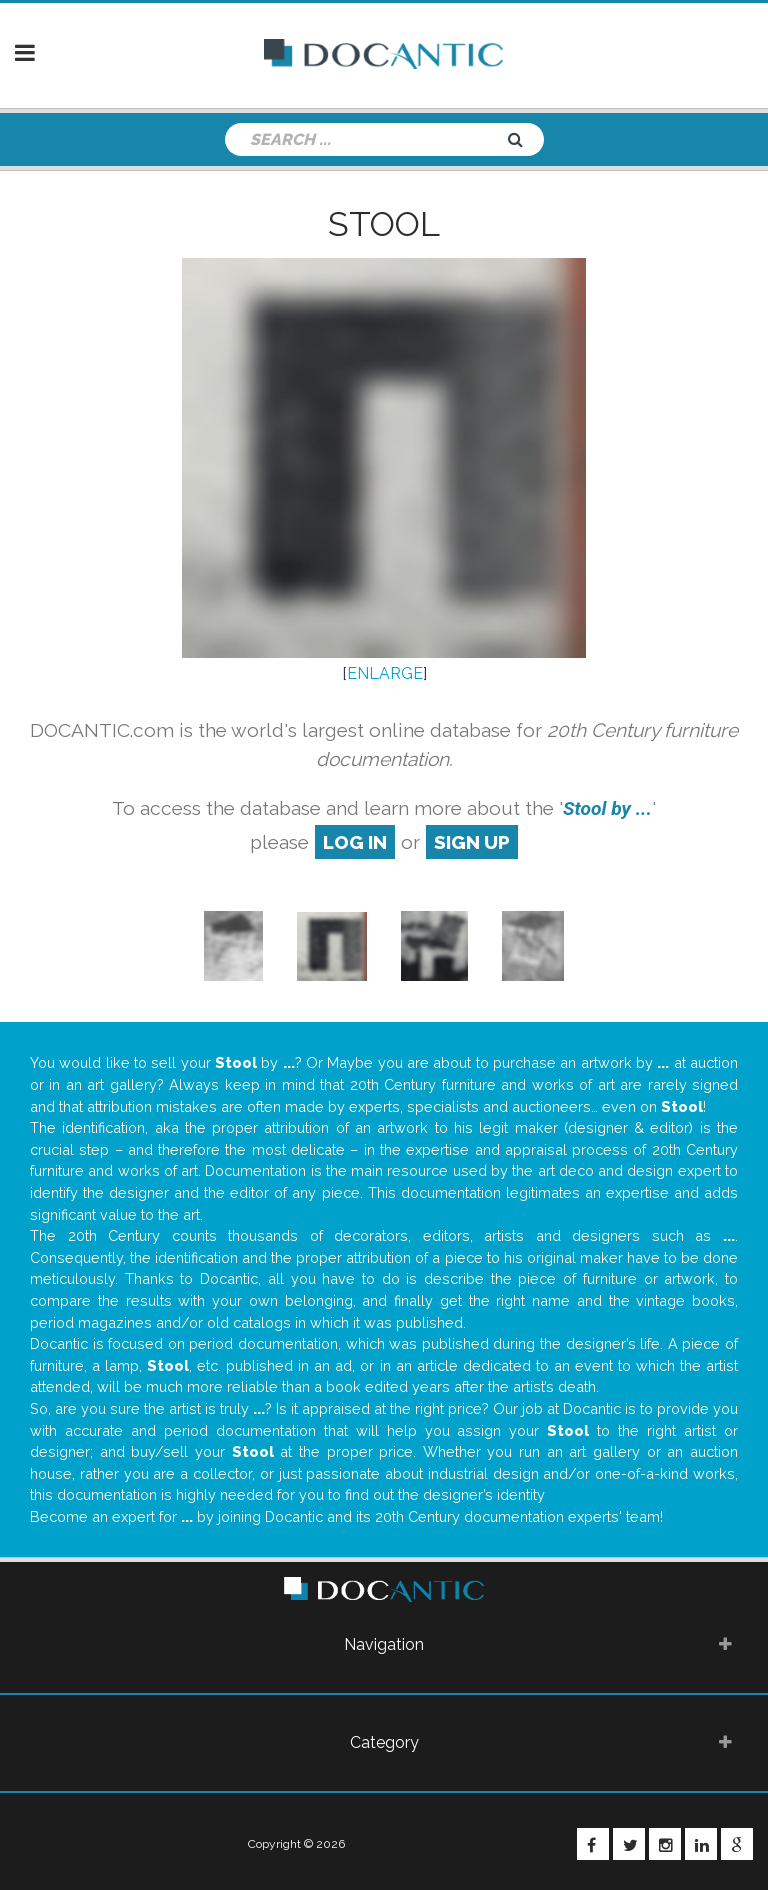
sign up (472, 842)
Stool (384, 224)
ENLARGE (385, 673)
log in (355, 842)
